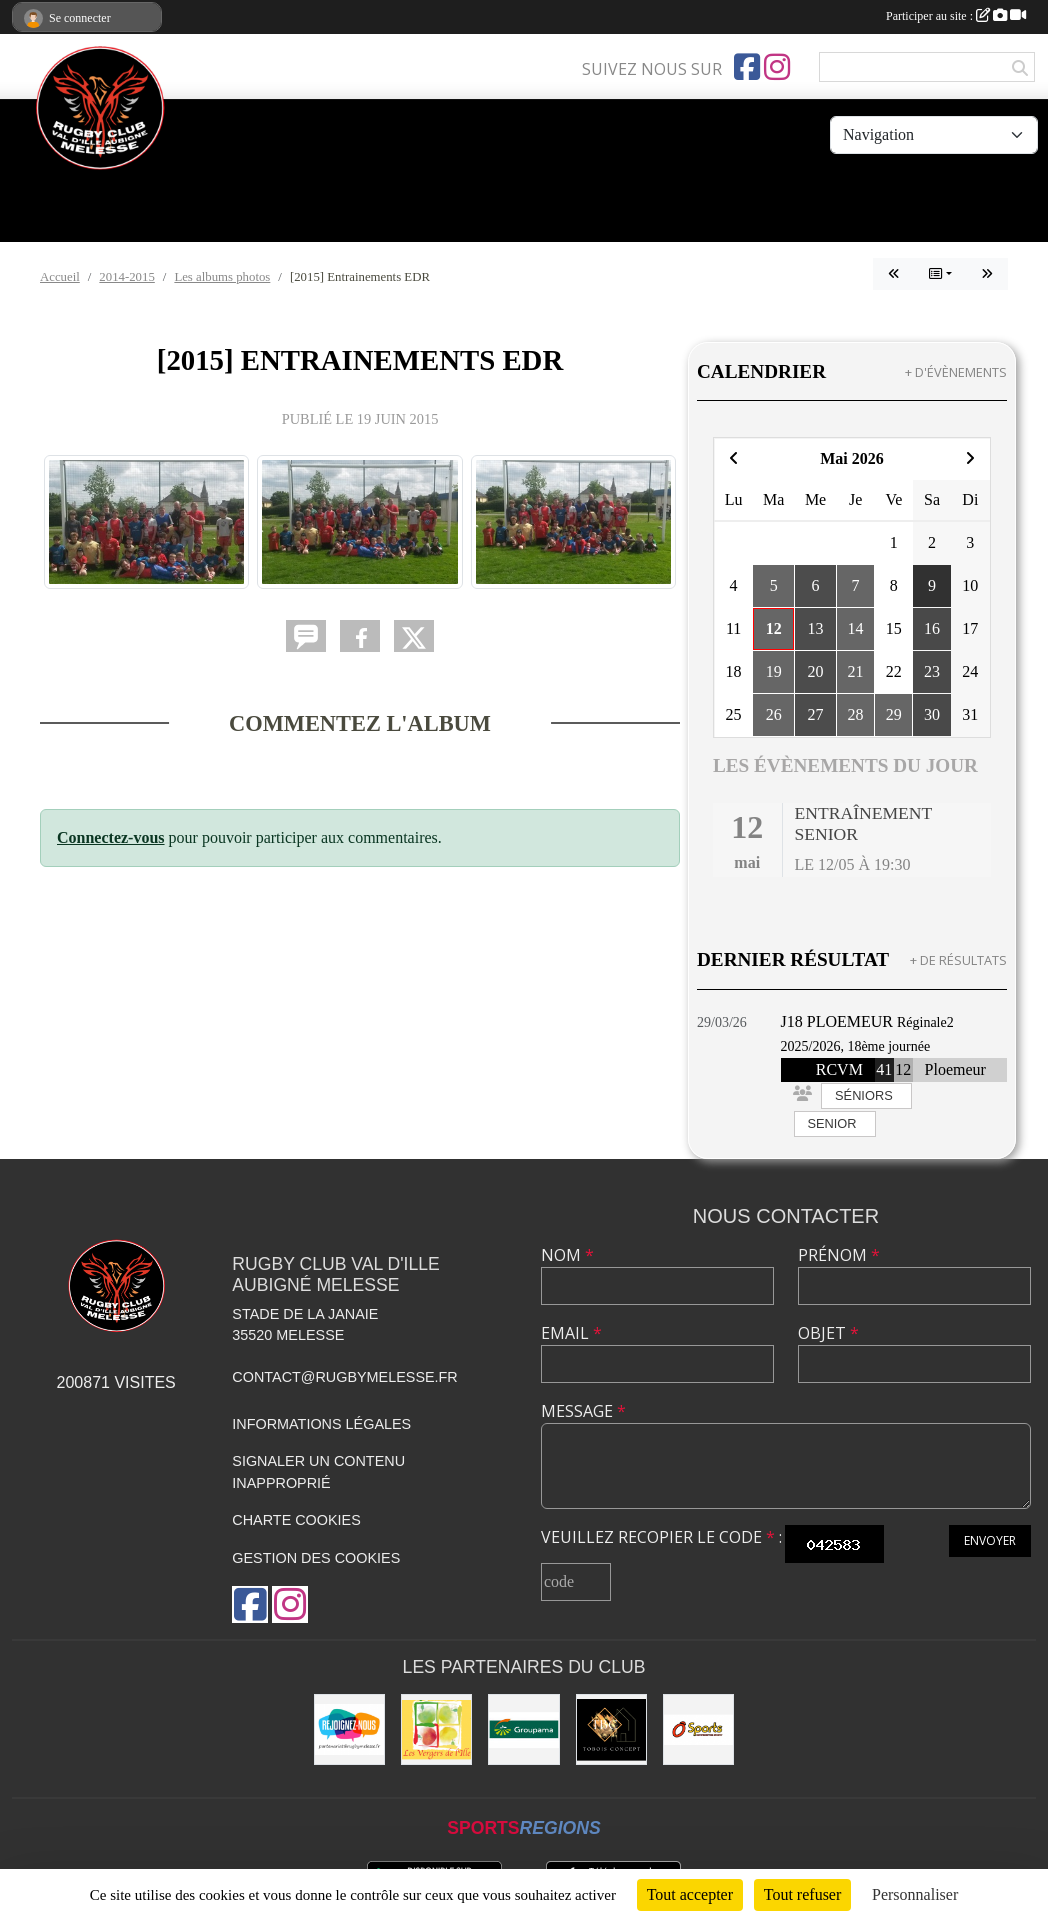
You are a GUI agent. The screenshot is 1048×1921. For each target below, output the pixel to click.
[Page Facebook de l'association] (747, 67)
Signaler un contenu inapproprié (318, 1472)
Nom (567, 1255)
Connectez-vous (111, 837)
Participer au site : (956, 16)
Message (583, 1411)
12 (903, 1069)
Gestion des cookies (316, 1558)
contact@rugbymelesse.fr (344, 1377)
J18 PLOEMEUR (837, 1021)
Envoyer (990, 1540)
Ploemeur (955, 1069)
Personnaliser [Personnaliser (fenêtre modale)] (915, 1894)
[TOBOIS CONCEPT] (611, 1729)
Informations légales (321, 1424)
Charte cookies (296, 1520)
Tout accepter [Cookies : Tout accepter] (690, 1894)
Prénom (839, 1255)
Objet (828, 1333)
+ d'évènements (956, 372)
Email (571, 1333)
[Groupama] (523, 1729)
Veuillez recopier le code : (661, 1537)
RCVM (839, 1069)
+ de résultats (958, 960)
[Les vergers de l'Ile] (436, 1729)
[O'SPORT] (698, 1729)
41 (884, 1069)
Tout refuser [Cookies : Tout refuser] (803, 1894)
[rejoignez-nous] (349, 1729)
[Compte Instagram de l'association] (777, 67)
